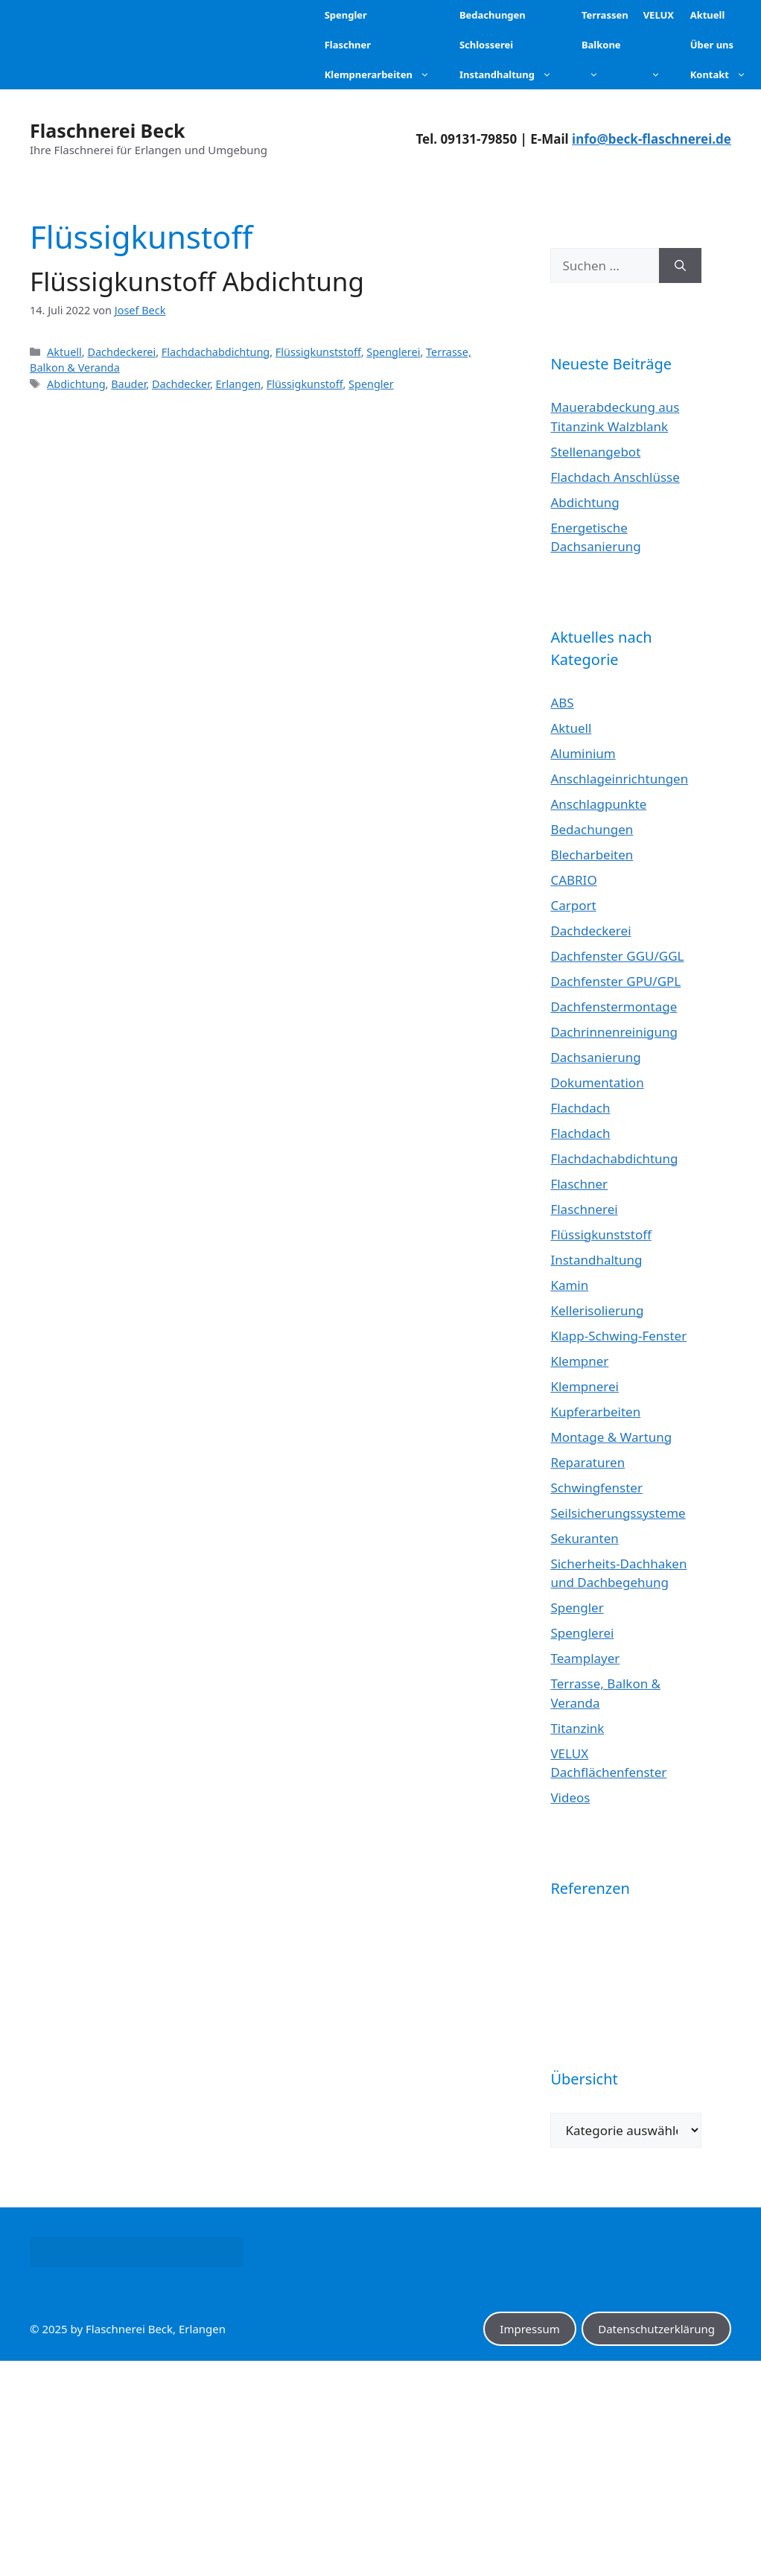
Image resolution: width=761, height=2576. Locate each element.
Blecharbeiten (591, 854)
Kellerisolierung (596, 1310)
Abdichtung (76, 384)
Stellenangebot (595, 451)
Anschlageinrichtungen (619, 778)
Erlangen (238, 384)
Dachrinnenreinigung (614, 1031)
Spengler (371, 384)
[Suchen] (680, 266)
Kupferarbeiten (595, 1411)
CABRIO (573, 879)
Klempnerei (584, 1386)
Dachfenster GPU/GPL (615, 981)
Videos (570, 1797)
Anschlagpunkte (598, 803)
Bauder (128, 384)
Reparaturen (587, 1462)
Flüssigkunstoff (305, 384)
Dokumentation (596, 1082)
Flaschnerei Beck (107, 130)
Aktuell (64, 352)
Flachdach (580, 1107)
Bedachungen (591, 829)
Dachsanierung (595, 1057)
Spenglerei (393, 352)
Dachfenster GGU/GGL (617, 955)
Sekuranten (584, 1538)
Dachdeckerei (121, 352)
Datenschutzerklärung (656, 2328)
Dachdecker (181, 384)
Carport (573, 905)
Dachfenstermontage (613, 1006)
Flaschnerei (583, 1209)
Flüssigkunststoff (318, 352)
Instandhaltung (596, 1259)
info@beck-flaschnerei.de (651, 138)
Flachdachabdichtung (216, 352)
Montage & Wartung (611, 1437)
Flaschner (579, 1183)
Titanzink (577, 1728)
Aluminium (582, 753)
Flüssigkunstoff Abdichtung (197, 281)
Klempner (579, 1361)
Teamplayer (585, 1658)
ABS (561, 702)
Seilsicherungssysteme (617, 1512)
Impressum (529, 2328)
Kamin (569, 1285)
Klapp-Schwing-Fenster (618, 1335)
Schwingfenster (596, 1487)
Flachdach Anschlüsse (614, 477)
